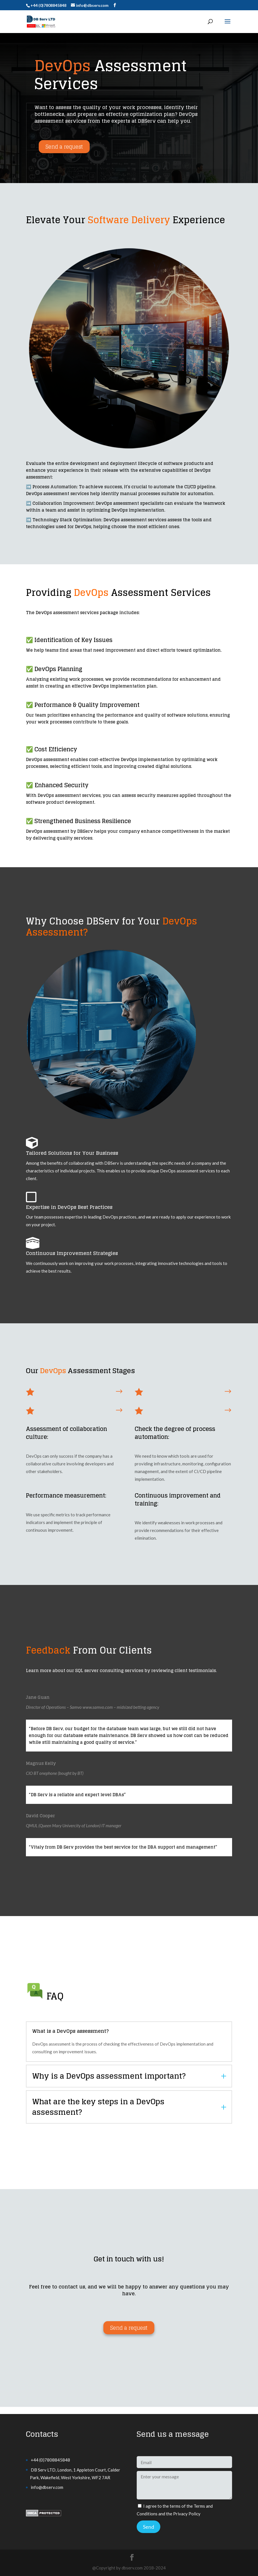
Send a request (64, 146)
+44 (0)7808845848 (50, 2459)
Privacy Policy (186, 2513)
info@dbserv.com (47, 2487)
